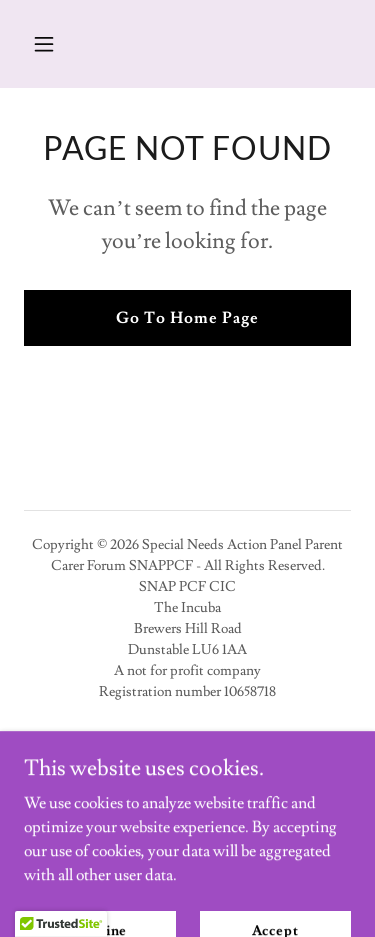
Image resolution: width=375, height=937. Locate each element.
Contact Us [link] (187, 769)
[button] (61, 44)
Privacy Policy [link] (187, 741)
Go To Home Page (187, 318)
